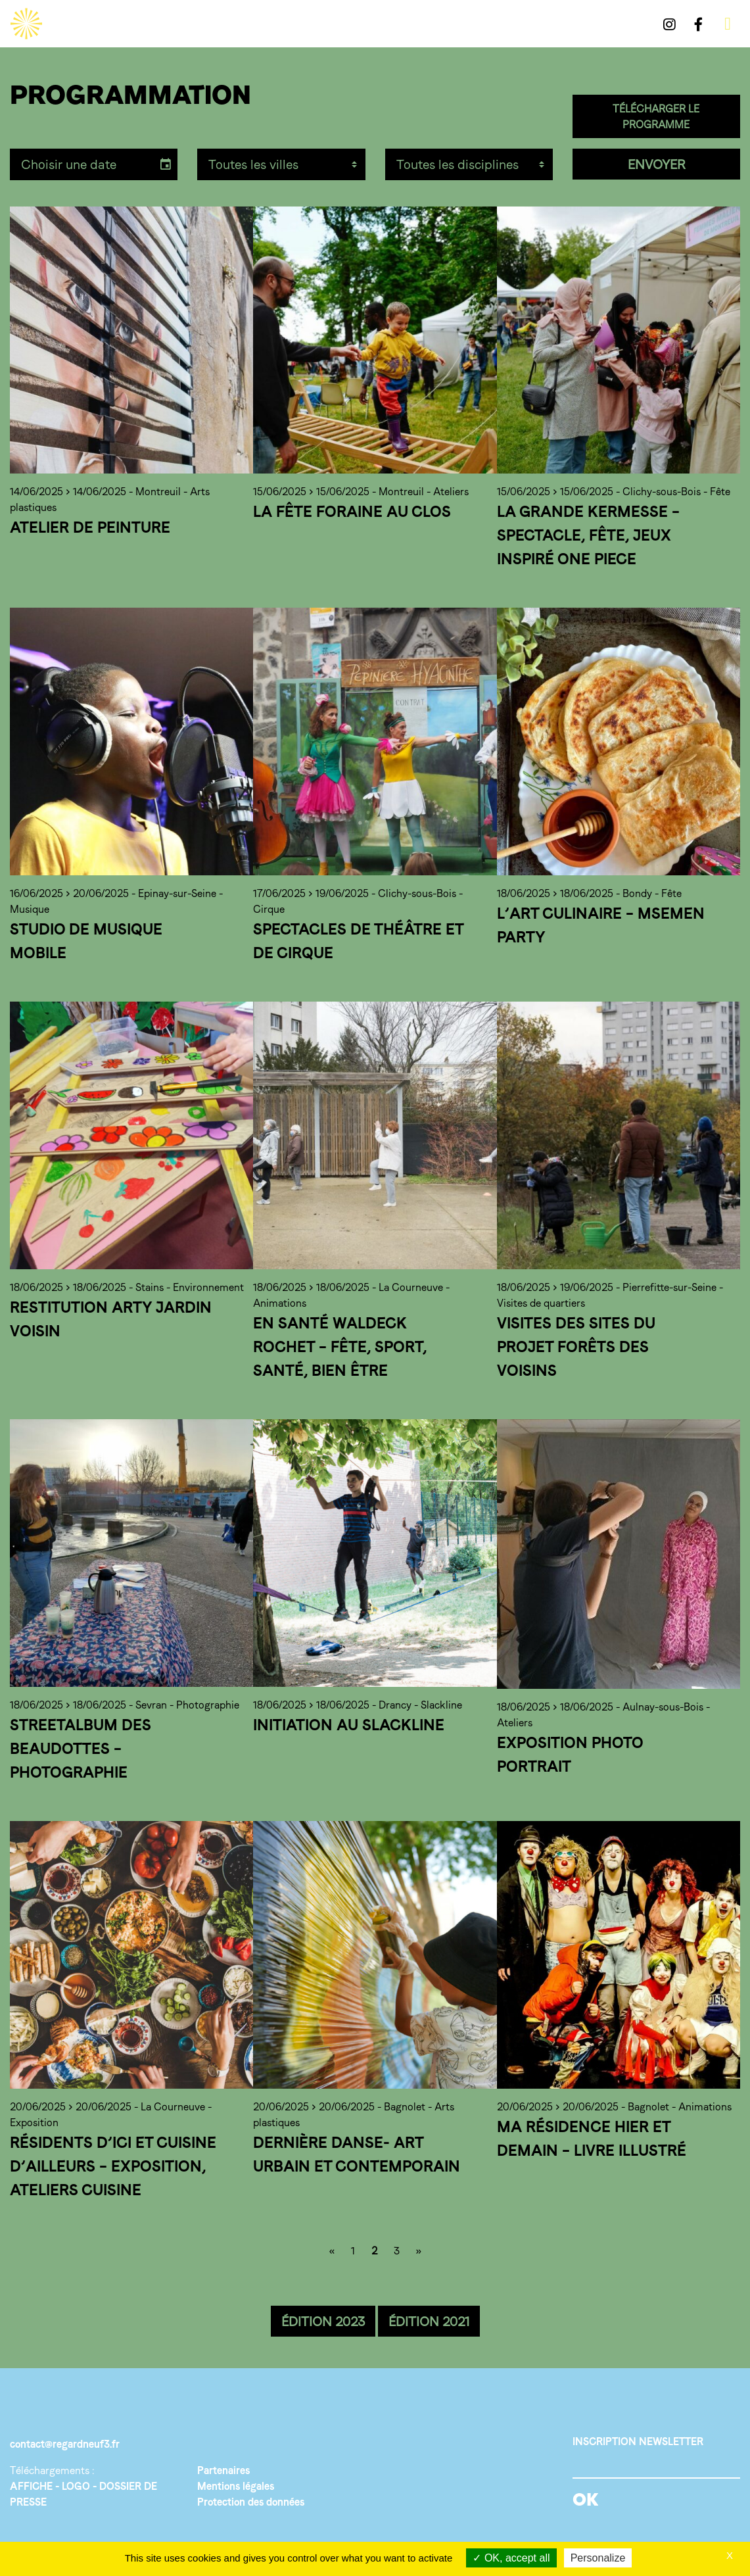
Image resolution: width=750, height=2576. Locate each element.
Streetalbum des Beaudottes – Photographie (80, 1748)
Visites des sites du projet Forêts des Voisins (576, 1346)
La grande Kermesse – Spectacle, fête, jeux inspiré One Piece (588, 535)
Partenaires (223, 2470)
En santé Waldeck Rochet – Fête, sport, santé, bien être (340, 1346)
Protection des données (250, 2502)
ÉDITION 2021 (428, 2321)
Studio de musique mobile (86, 940)
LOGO (76, 2486)
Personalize (598, 2558)
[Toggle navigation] (727, 24)
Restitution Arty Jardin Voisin (111, 1319)
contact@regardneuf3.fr (65, 2444)
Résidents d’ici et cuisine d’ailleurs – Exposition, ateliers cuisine (113, 2166)
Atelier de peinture (90, 527)
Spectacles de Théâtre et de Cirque (358, 940)
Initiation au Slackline (348, 1724)
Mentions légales (235, 2486)
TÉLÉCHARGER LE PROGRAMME (656, 117)
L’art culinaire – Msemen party (601, 925)
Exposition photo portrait (570, 1754)
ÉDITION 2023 (323, 2321)
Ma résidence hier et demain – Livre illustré (591, 2138)
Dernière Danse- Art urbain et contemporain (356, 2154)
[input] (81, 164)
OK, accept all (511, 2558)
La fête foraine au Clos (352, 511)
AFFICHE (31, 2486)
